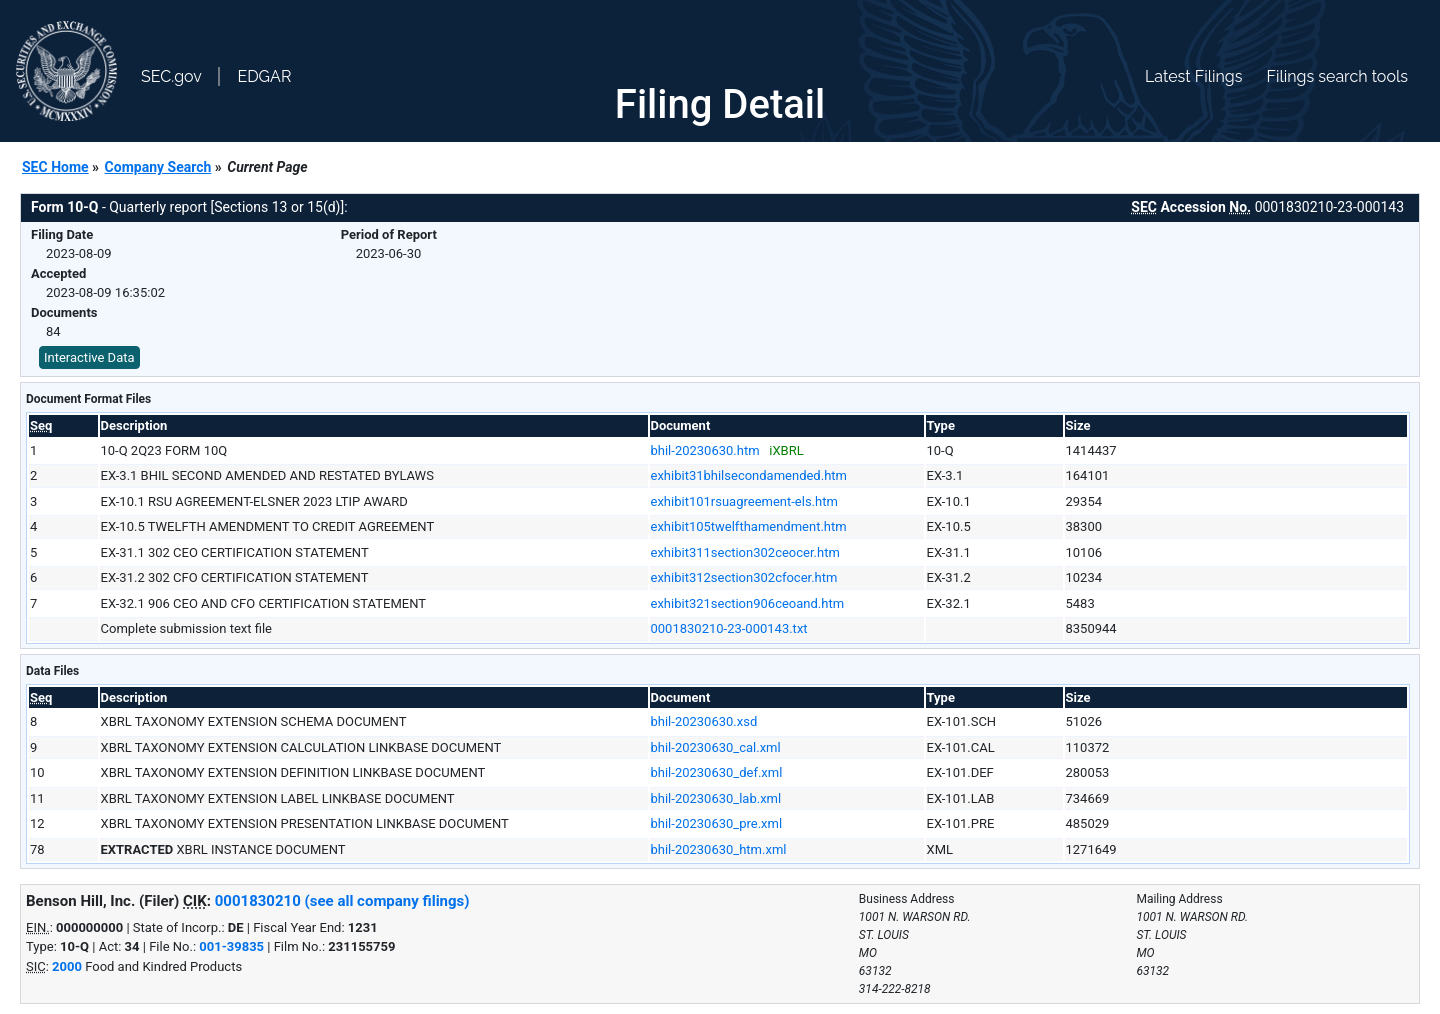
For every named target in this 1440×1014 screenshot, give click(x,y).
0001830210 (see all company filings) (342, 901)
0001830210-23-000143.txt (729, 628)
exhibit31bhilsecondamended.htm (749, 475)
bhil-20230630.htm (705, 450)
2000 (67, 966)
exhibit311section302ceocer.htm (745, 552)
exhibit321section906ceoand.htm (748, 603)
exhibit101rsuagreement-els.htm (744, 501)
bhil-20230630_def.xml (717, 772)
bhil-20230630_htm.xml (719, 849)
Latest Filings (1193, 76)
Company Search (158, 167)
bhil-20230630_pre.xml (717, 823)
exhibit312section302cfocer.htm (744, 577)
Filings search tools (1337, 76)
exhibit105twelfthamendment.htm (749, 526)
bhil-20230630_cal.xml (716, 747)
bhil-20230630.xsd (704, 721)
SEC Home (55, 167)
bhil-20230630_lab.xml (716, 798)
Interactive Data (89, 357)
